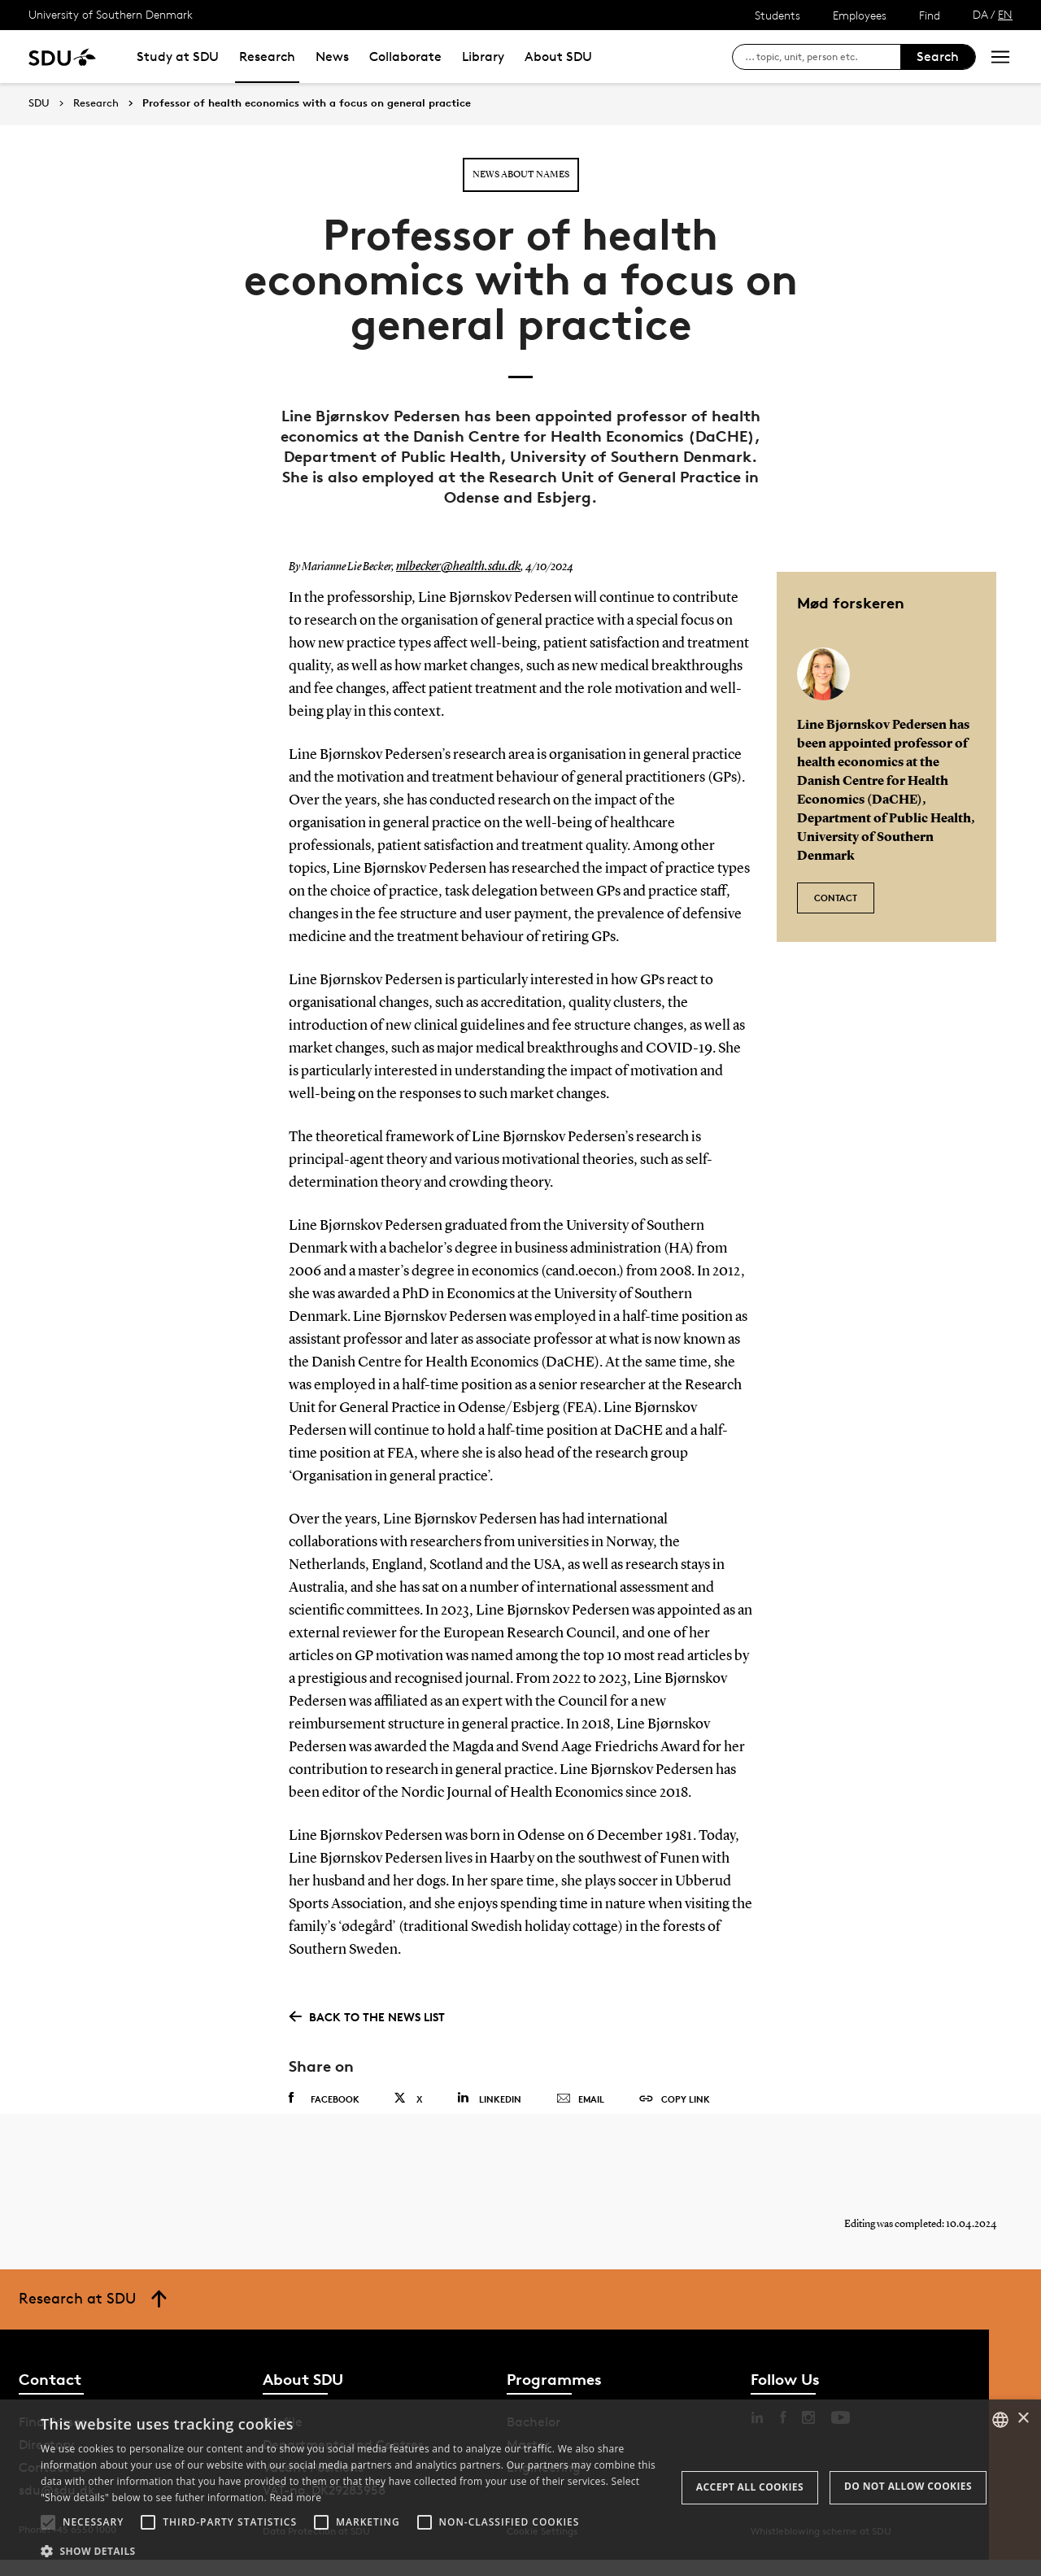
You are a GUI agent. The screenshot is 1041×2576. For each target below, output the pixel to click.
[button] (48, 2522)
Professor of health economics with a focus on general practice (306, 103)
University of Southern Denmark (110, 14)
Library (483, 56)
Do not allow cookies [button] (908, 2486)
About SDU (558, 56)
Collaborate (405, 56)
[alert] (520, 2487)
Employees (859, 15)
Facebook (324, 2098)
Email (580, 2099)
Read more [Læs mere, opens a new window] (295, 2497)
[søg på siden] (822, 57)
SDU (39, 103)
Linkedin (489, 2098)
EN (1005, 14)
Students (777, 15)
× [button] (1023, 2419)
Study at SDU (178, 56)
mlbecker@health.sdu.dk (451, 567)
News (332, 56)
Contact (835, 889)
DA (980, 14)
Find (929, 15)
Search (938, 56)
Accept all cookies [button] (750, 2487)
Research (267, 56)
